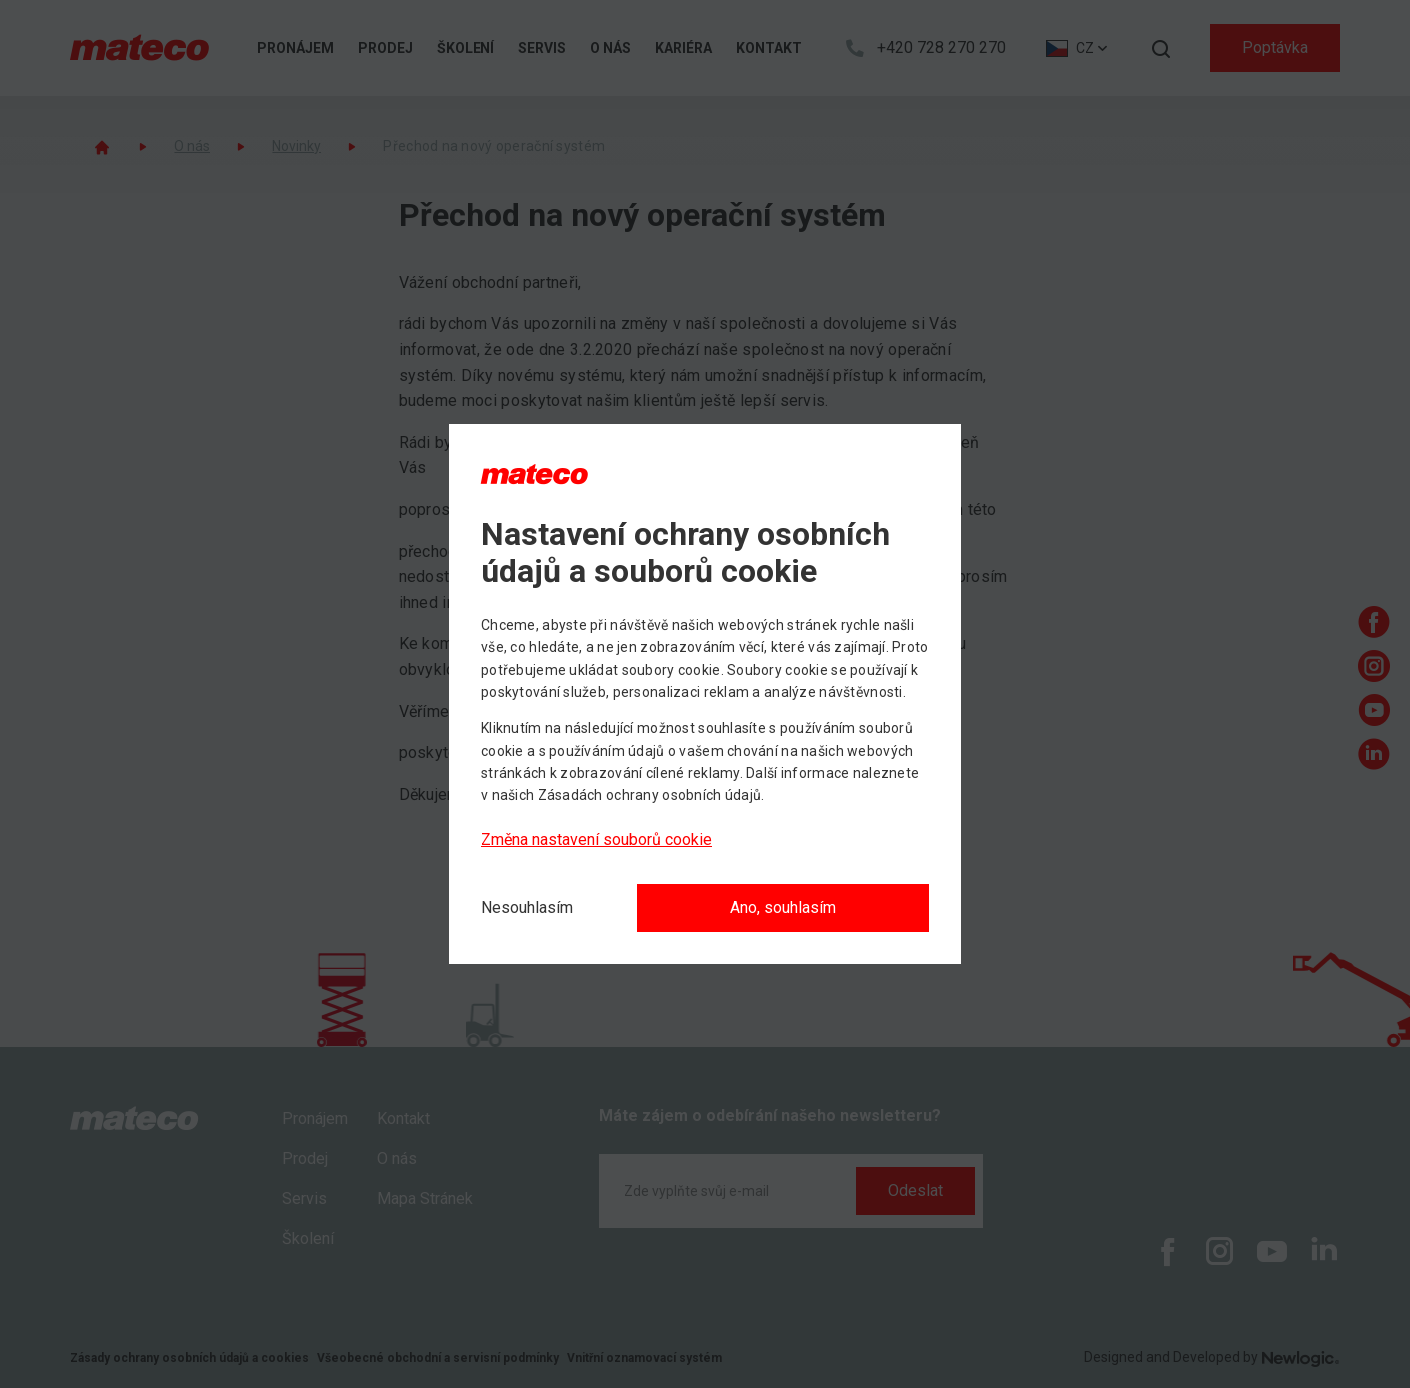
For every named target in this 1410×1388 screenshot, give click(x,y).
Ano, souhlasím (783, 907)
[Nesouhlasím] (527, 908)
